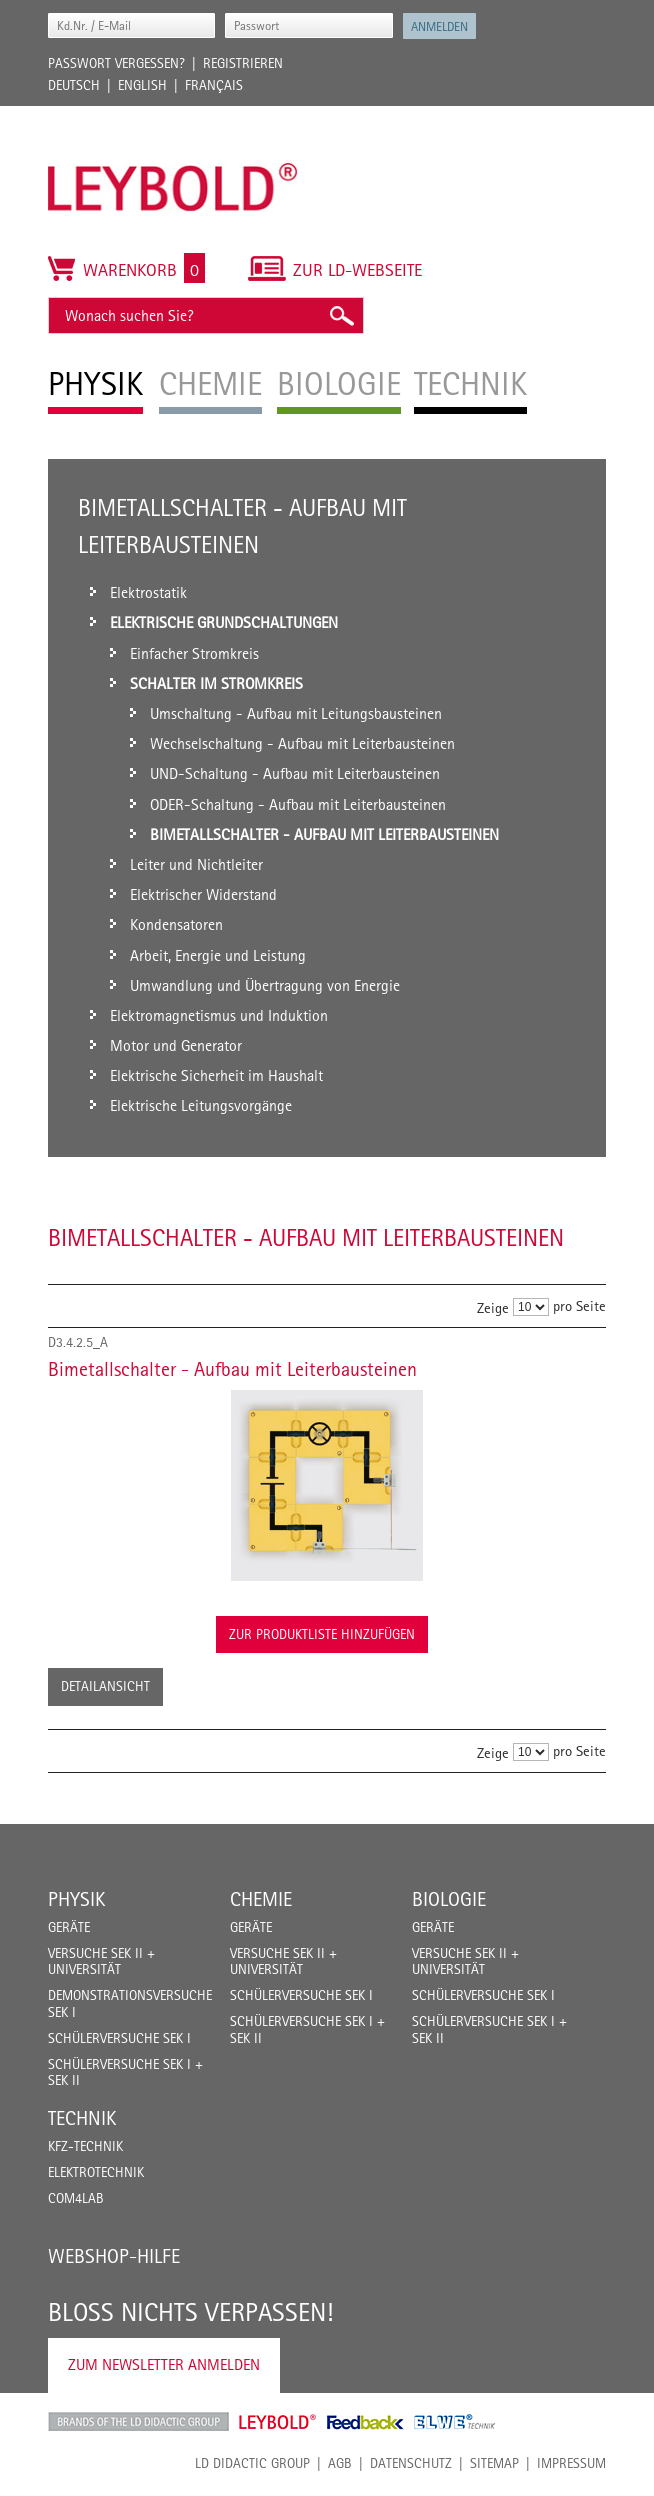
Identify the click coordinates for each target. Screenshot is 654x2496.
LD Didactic (138, 2422)
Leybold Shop (278, 2422)
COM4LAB (76, 2198)
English (142, 85)
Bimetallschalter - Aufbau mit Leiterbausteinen (232, 1369)
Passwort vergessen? (116, 63)
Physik (76, 1899)
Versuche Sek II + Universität (101, 1961)
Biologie (449, 1899)
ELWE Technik (455, 2422)
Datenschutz (411, 2463)
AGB (340, 2463)
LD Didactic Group (252, 2463)
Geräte (69, 1927)
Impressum (571, 2463)
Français (214, 85)
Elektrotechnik (96, 2172)
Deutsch (74, 85)
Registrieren (243, 63)
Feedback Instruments (365, 2422)
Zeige (493, 1307)
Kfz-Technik (85, 2146)
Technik (82, 2118)
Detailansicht (105, 1686)
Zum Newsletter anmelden (164, 2364)
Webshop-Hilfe (114, 2256)
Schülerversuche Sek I (119, 2038)
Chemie (261, 1899)
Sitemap (494, 2463)
